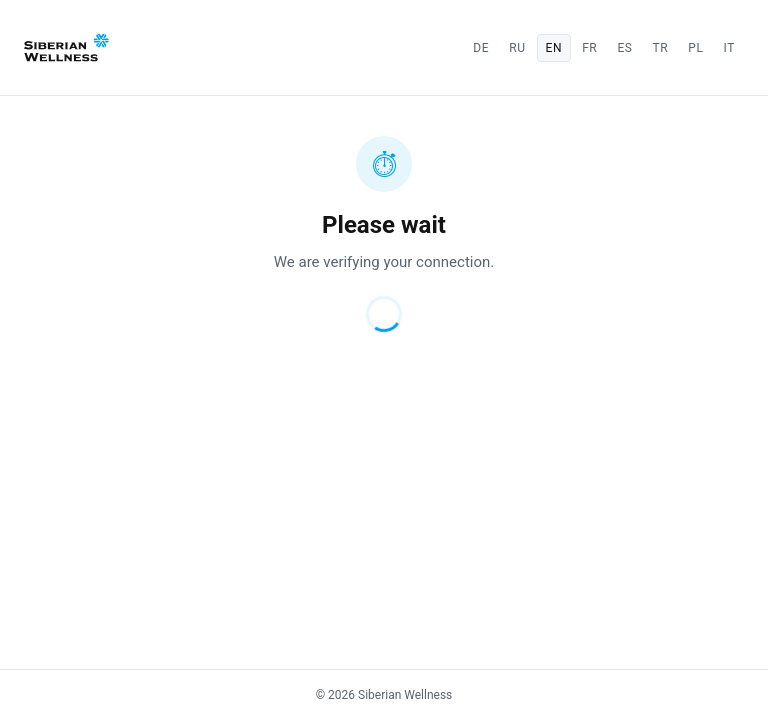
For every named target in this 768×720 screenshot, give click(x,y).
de (481, 48)
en (554, 48)
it (729, 48)
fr (589, 48)
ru (517, 48)
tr (661, 48)
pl (695, 48)
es (624, 48)
